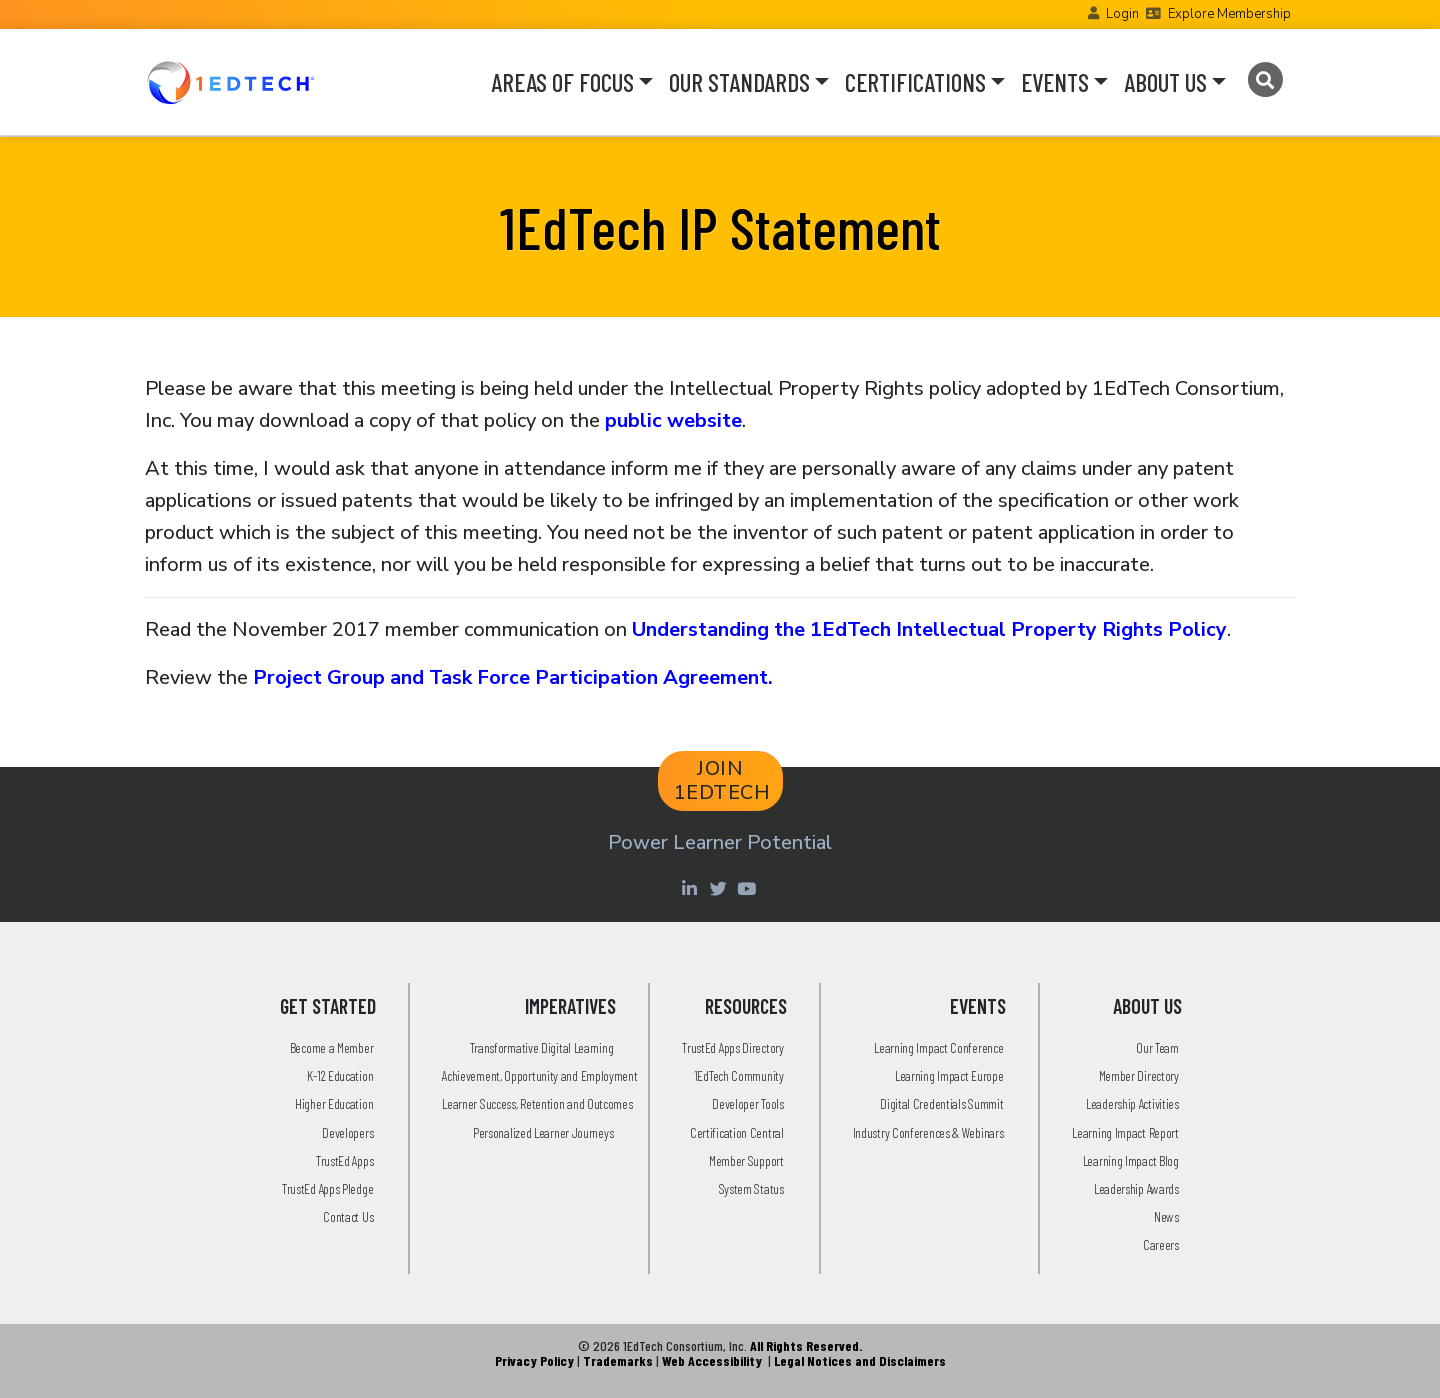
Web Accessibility (712, 1360)
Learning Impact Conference (938, 1047)
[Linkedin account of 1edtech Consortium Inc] (691, 888)
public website (673, 420)
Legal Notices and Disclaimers (860, 1360)
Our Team (1157, 1047)
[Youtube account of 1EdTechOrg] (749, 888)
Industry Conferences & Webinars (928, 1132)
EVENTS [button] (1055, 82)
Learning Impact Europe (949, 1075)
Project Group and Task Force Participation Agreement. (513, 677)
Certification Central (737, 1132)
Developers (347, 1132)
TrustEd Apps (344, 1160)
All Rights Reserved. (806, 1345)
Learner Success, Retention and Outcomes (537, 1103)
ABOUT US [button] (1165, 82)
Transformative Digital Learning (542, 1047)
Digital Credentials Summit (941, 1103)
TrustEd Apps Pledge (327, 1188)
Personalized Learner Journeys (543, 1132)
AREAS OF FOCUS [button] (562, 82)
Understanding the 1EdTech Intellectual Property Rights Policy (929, 629)
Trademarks (618, 1360)
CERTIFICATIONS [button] (915, 82)
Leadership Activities (1132, 1103)
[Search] (1264, 80)
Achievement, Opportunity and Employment (539, 1075)
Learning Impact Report (1125, 1132)
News (1166, 1216)
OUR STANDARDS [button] (739, 82)
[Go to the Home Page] (230, 82)
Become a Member (332, 1047)
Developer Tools (748, 1103)
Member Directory (1139, 1075)
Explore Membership (1229, 14)
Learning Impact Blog (1131, 1160)
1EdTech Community (739, 1075)
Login (1122, 14)
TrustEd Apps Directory (732, 1047)
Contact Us (348, 1216)
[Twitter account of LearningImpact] (720, 888)
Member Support (746, 1160)
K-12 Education (340, 1075)
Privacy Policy (534, 1360)
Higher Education (334, 1103)
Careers (1161, 1244)
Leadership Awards (1136, 1188)
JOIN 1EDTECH (722, 780)
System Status (751, 1188)
